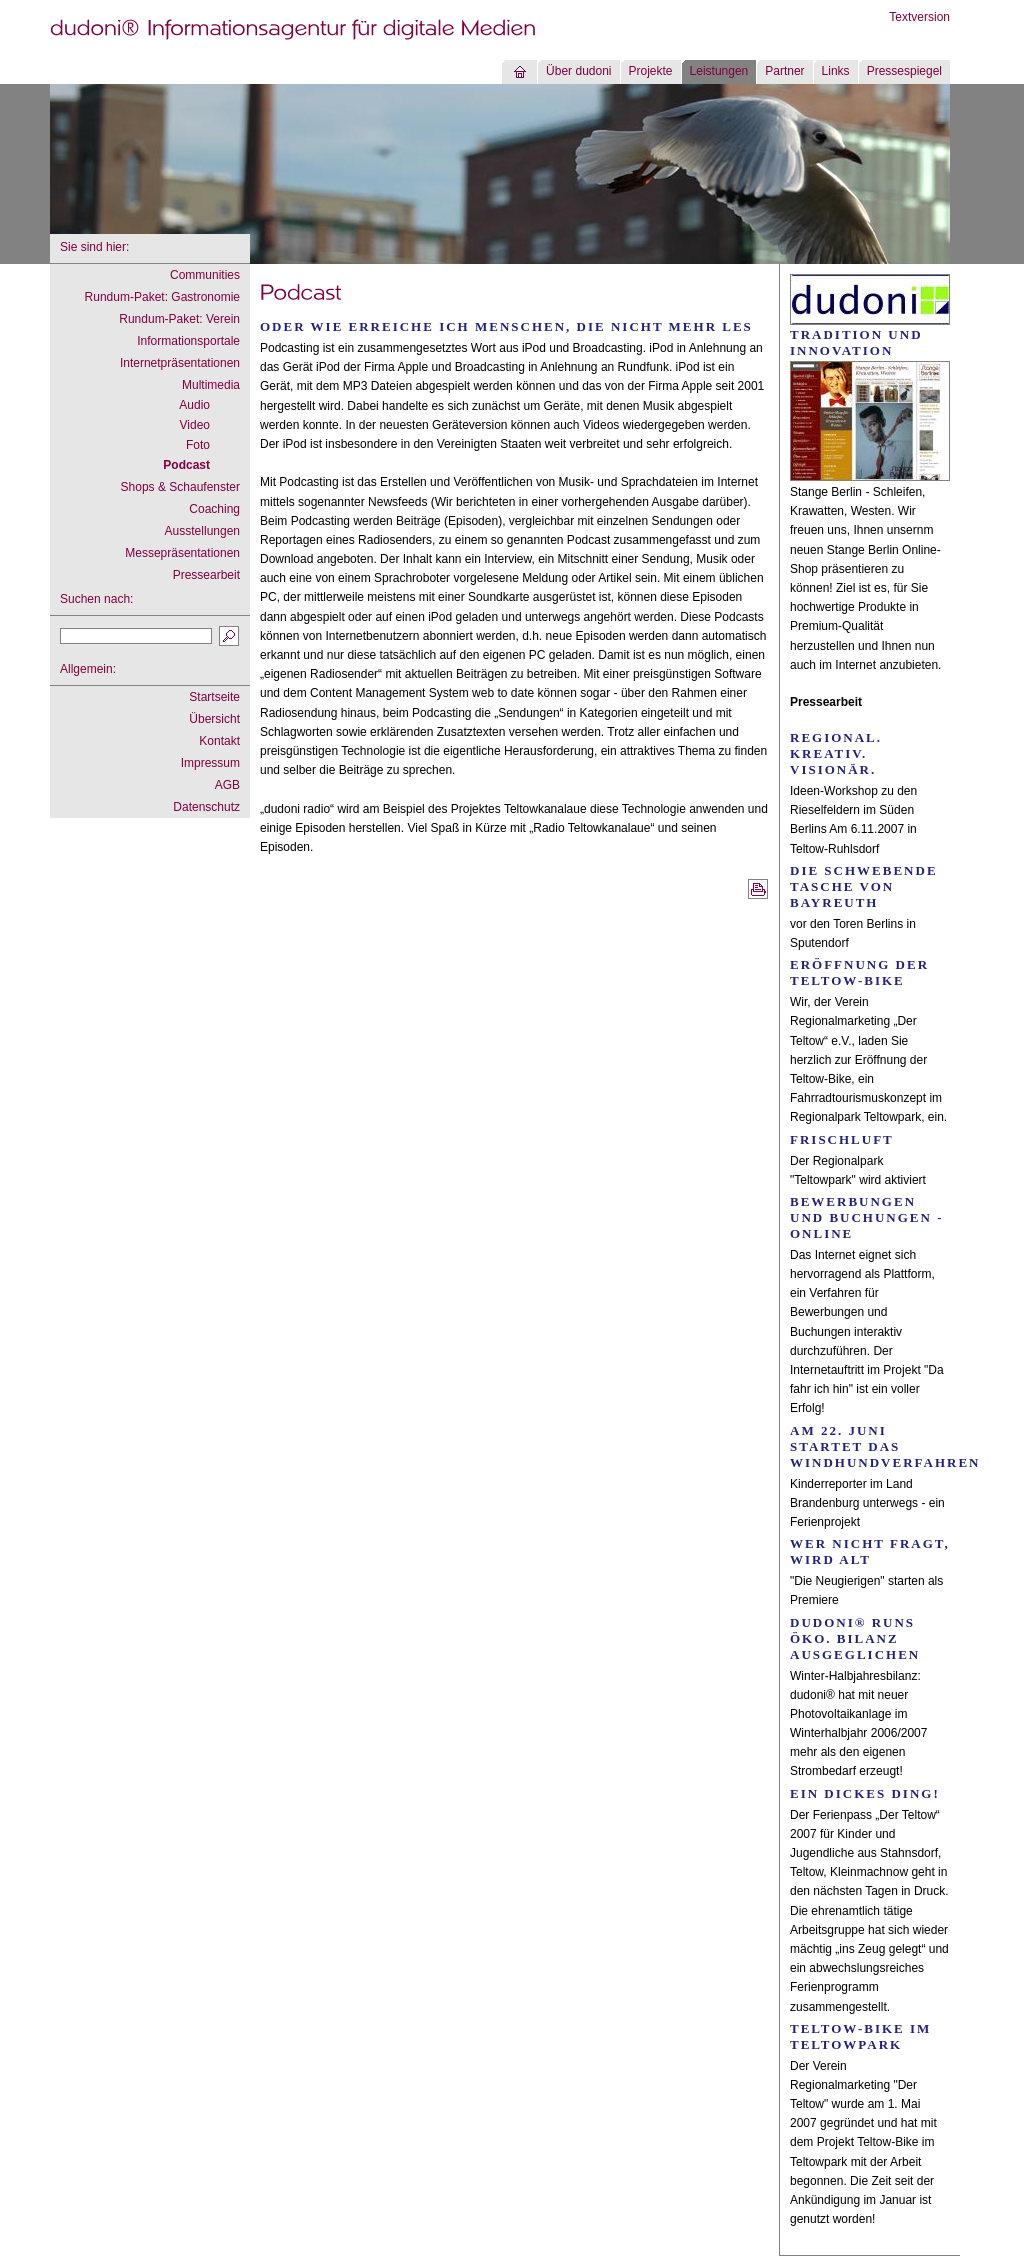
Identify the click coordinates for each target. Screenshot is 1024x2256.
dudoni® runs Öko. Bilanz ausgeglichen (855, 1638)
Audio (194, 405)
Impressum (210, 763)
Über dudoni (578, 71)
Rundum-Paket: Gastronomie (162, 297)
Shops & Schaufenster (180, 487)
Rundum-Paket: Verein (179, 319)
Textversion (919, 17)
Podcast (186, 465)
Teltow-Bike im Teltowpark (860, 2036)
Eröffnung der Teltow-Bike (859, 972)
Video (195, 425)
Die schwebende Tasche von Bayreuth (864, 886)
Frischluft (842, 1139)
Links (836, 71)
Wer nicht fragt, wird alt (870, 1551)
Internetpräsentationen (180, 363)
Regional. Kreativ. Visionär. (836, 753)
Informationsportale (188, 341)
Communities (205, 275)
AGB (227, 785)
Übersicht (214, 719)
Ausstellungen (202, 531)
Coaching (214, 509)
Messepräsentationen (182, 553)
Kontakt (219, 741)
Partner (784, 71)
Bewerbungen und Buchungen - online (867, 1217)
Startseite (214, 697)
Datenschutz (206, 807)
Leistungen (719, 71)
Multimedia (211, 385)
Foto (198, 445)
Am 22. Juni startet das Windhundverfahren (885, 1446)
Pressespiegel (904, 71)
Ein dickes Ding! (865, 1793)
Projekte (651, 71)
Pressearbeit (206, 575)
